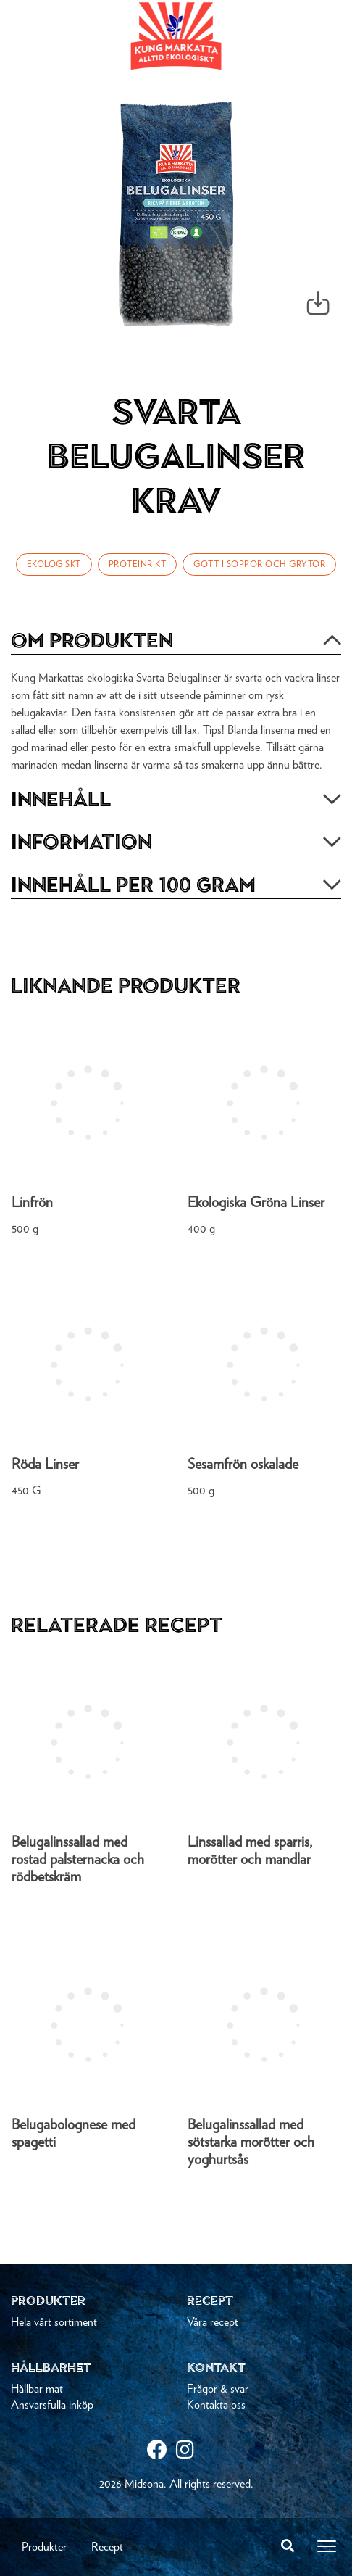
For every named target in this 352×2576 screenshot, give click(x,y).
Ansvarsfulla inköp (52, 2405)
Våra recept (212, 2322)
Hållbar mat (37, 2389)
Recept (107, 2547)
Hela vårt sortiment (54, 2322)
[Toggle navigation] (327, 2546)
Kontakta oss (216, 2405)
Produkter (44, 2547)
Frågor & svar (217, 2389)
